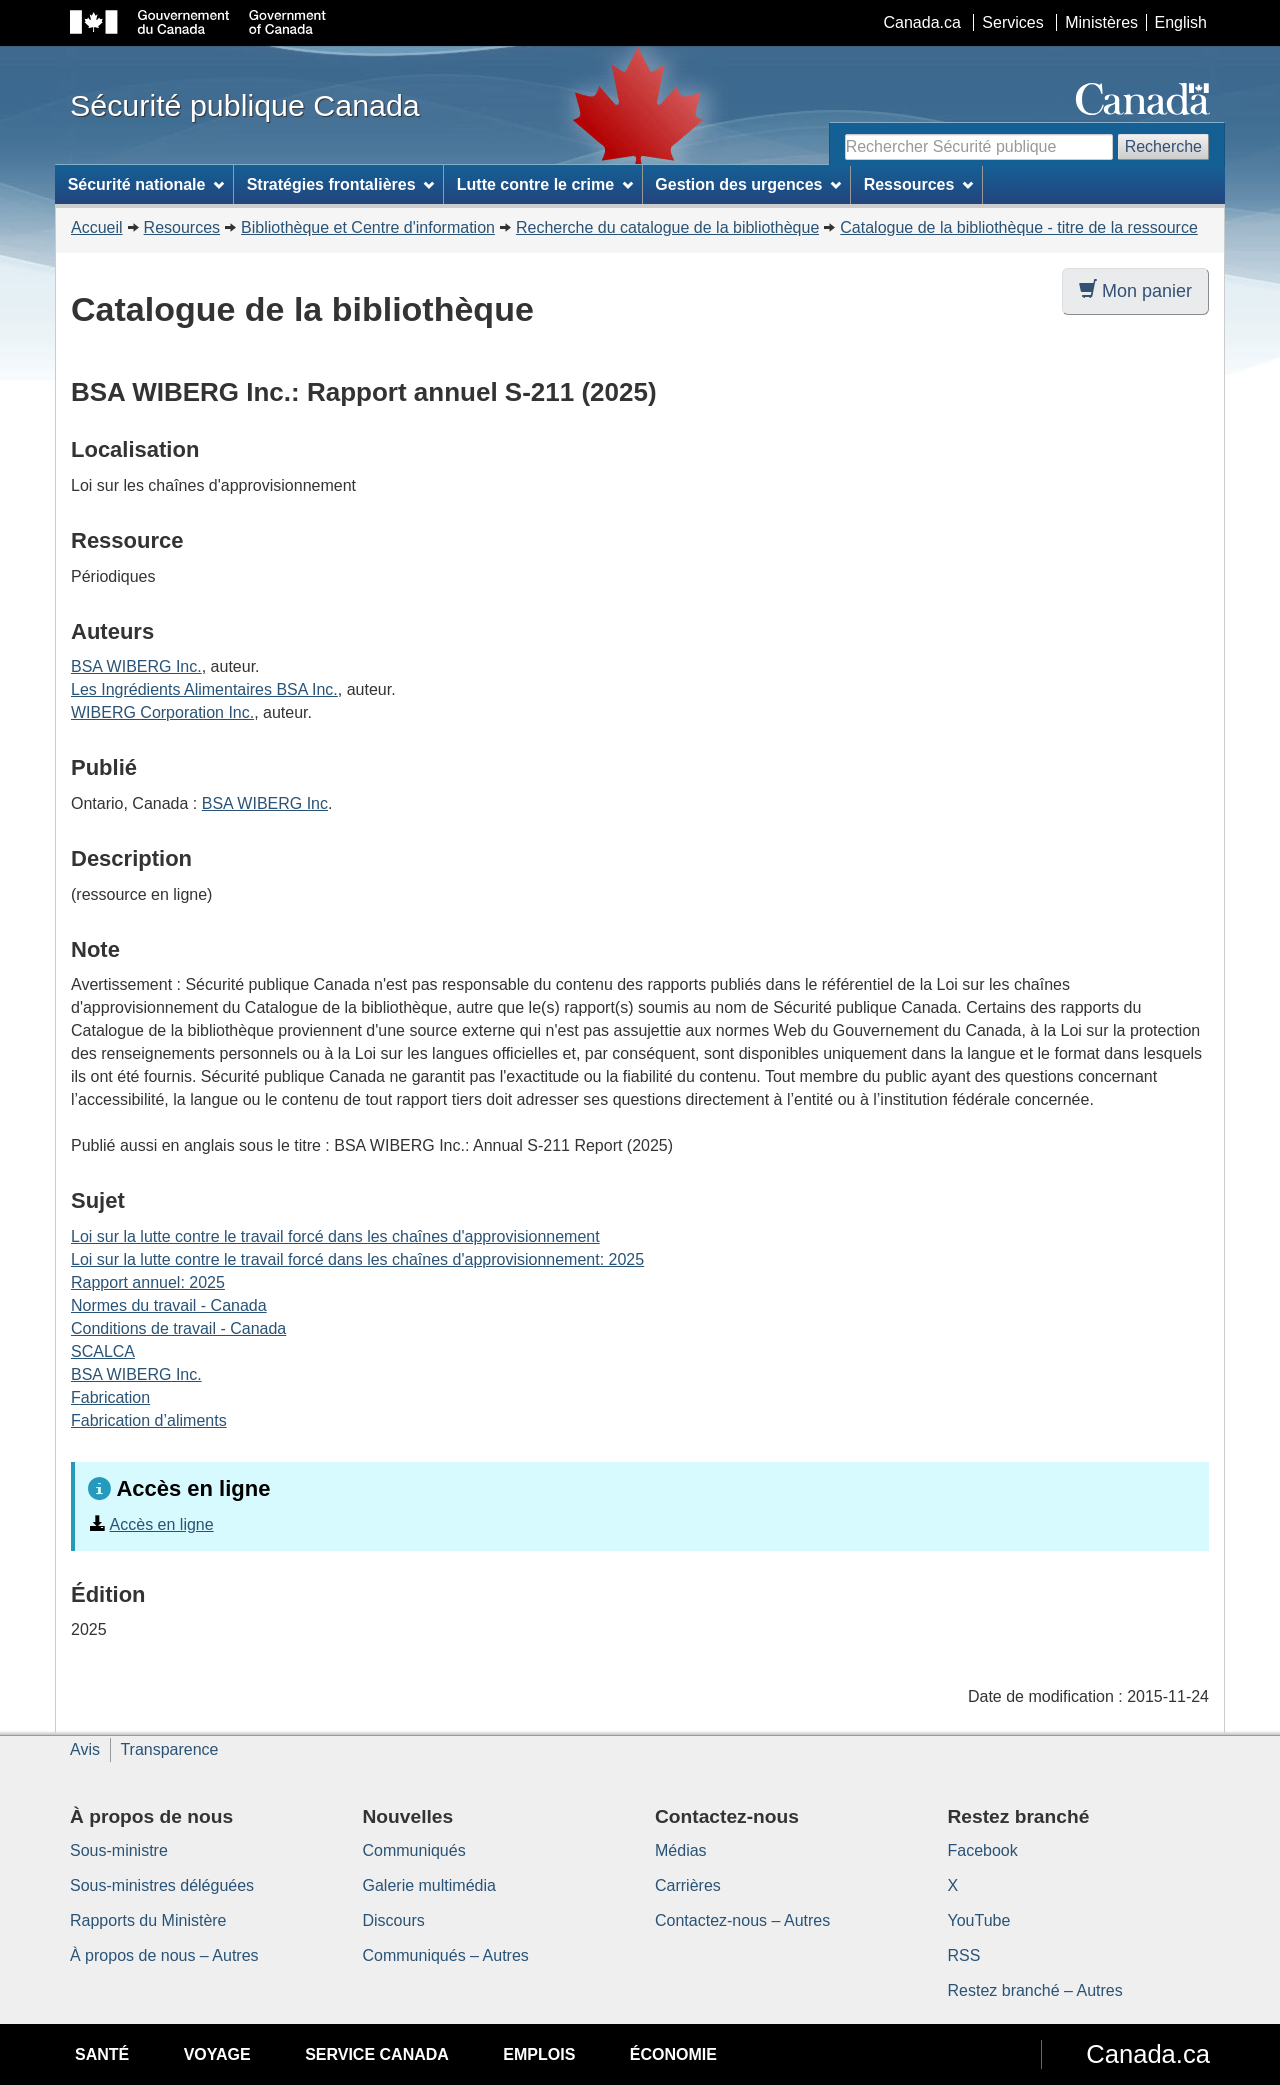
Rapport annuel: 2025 (148, 1282)
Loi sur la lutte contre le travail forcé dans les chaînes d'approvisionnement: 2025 (357, 1259)
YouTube (979, 1920)
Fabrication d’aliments (149, 1420)
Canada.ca (922, 22)
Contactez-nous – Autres (742, 1920)
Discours (394, 1920)
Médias (681, 1850)
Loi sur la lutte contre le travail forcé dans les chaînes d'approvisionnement (335, 1236)
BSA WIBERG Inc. (136, 666)
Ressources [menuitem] (919, 184)
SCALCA (103, 1351)
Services (1012, 22)
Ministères (1101, 22)
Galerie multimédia (429, 1885)
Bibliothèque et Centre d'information (368, 227)
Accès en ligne (162, 1524)
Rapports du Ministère (148, 1920)
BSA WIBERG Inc (265, 803)
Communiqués (414, 1850)
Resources (182, 227)
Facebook (983, 1850)
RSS (964, 1955)
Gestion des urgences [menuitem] (748, 184)
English (1181, 22)
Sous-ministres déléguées (162, 1885)
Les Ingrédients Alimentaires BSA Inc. (204, 689)
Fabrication (110, 1397)
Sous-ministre (119, 1850)
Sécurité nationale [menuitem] (146, 184)
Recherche (1163, 146)
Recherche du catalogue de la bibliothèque (667, 227)
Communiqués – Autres (446, 1955)
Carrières (688, 1885)
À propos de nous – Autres (164, 1955)
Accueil (97, 227)
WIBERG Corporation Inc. (162, 712)
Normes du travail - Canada (169, 1305)
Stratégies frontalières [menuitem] (341, 184)
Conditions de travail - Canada (178, 1328)
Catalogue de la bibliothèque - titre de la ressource (1019, 227)
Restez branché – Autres (1035, 1990)
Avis (85, 1749)
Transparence (169, 1749)
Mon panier (1135, 290)
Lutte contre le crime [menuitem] (545, 184)
